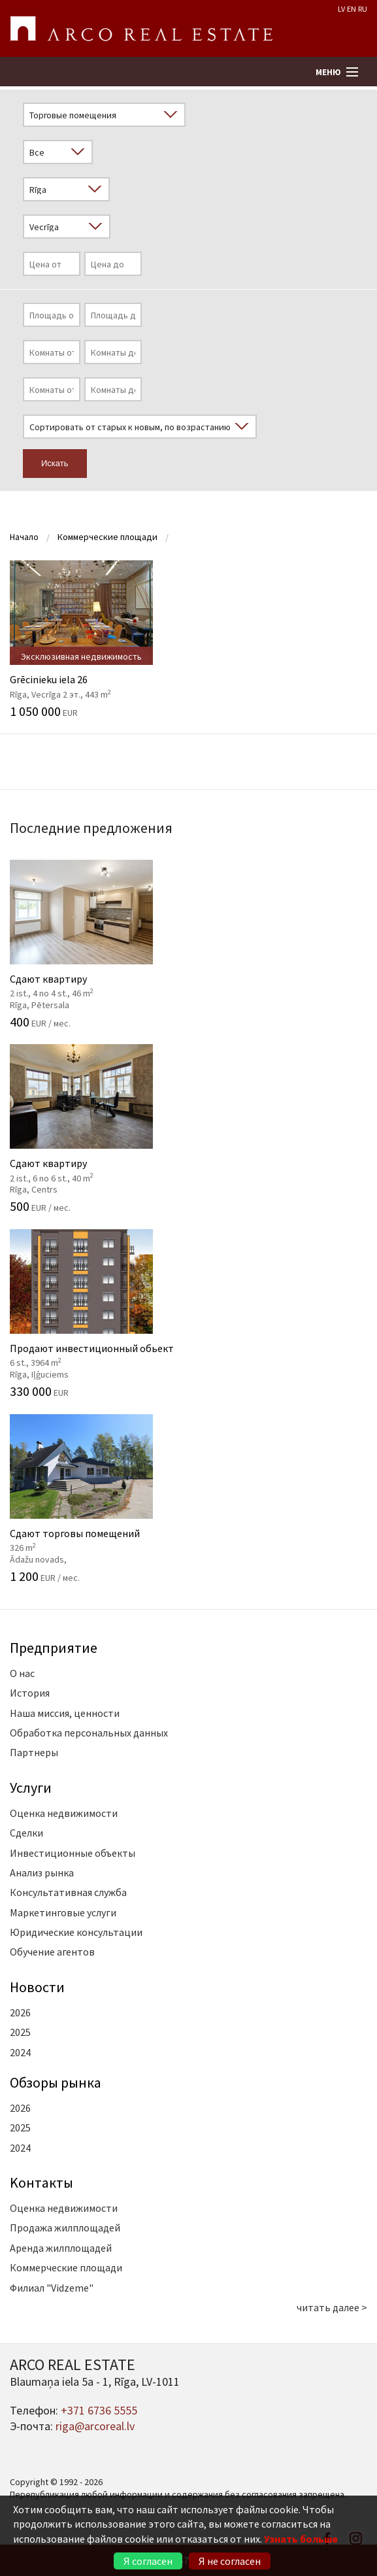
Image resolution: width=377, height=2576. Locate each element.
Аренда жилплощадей (61, 2247)
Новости (37, 1987)
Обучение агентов (52, 1951)
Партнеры (34, 1752)
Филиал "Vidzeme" (51, 2287)
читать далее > (332, 2307)
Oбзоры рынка (55, 2082)
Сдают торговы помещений (188, 1498)
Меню (328, 72)
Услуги (31, 1787)
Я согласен (147, 2561)
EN (351, 9)
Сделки (26, 1832)
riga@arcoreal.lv (95, 2425)
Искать (55, 463)
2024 (20, 2052)
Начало (24, 537)
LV (341, 9)
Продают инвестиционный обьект (188, 1313)
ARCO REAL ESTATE (141, 28)
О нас (22, 1673)
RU (362, 9)
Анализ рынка (42, 1872)
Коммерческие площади (107, 537)
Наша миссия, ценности (65, 1713)
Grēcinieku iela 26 (188, 638)
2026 (20, 2012)
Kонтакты (41, 2182)
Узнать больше (301, 2538)
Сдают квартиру (188, 944)
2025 (20, 2032)
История (30, 1692)
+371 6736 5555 (99, 2410)
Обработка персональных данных (89, 1732)
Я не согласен (230, 2561)
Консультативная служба (68, 1892)
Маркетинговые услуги (63, 1912)
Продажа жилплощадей (65, 2227)
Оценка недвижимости (64, 1813)
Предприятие (53, 1647)
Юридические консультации (76, 1932)
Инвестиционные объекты (72, 1852)
